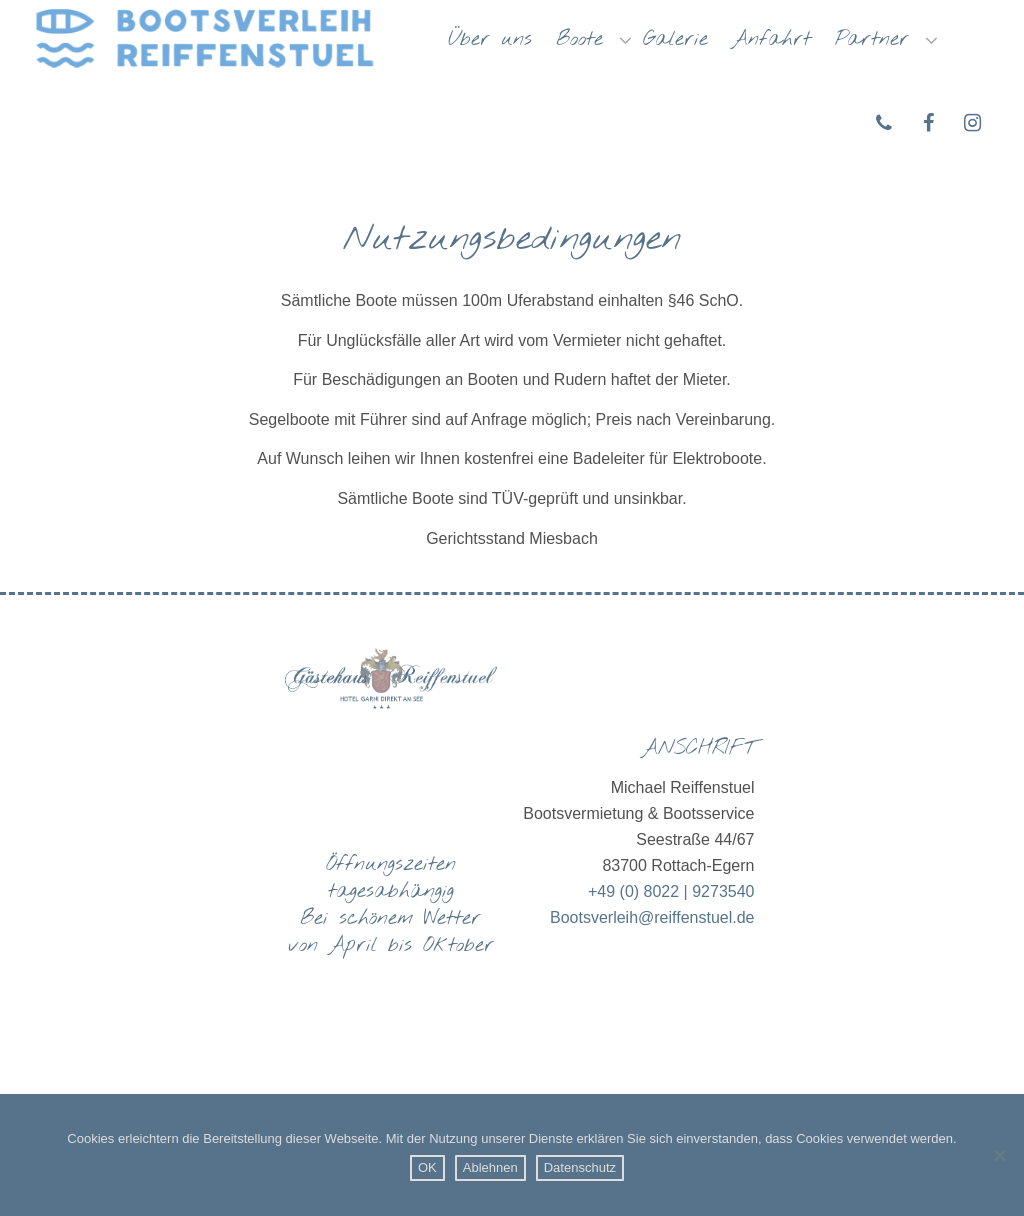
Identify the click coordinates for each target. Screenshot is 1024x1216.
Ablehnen (490, 1167)
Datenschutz (580, 1167)
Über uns (490, 39)
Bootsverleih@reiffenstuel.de (652, 917)
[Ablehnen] (999, 1155)
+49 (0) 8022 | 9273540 (671, 891)
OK (427, 1167)
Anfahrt (771, 39)
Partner (877, 39)
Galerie (675, 39)
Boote (585, 39)
